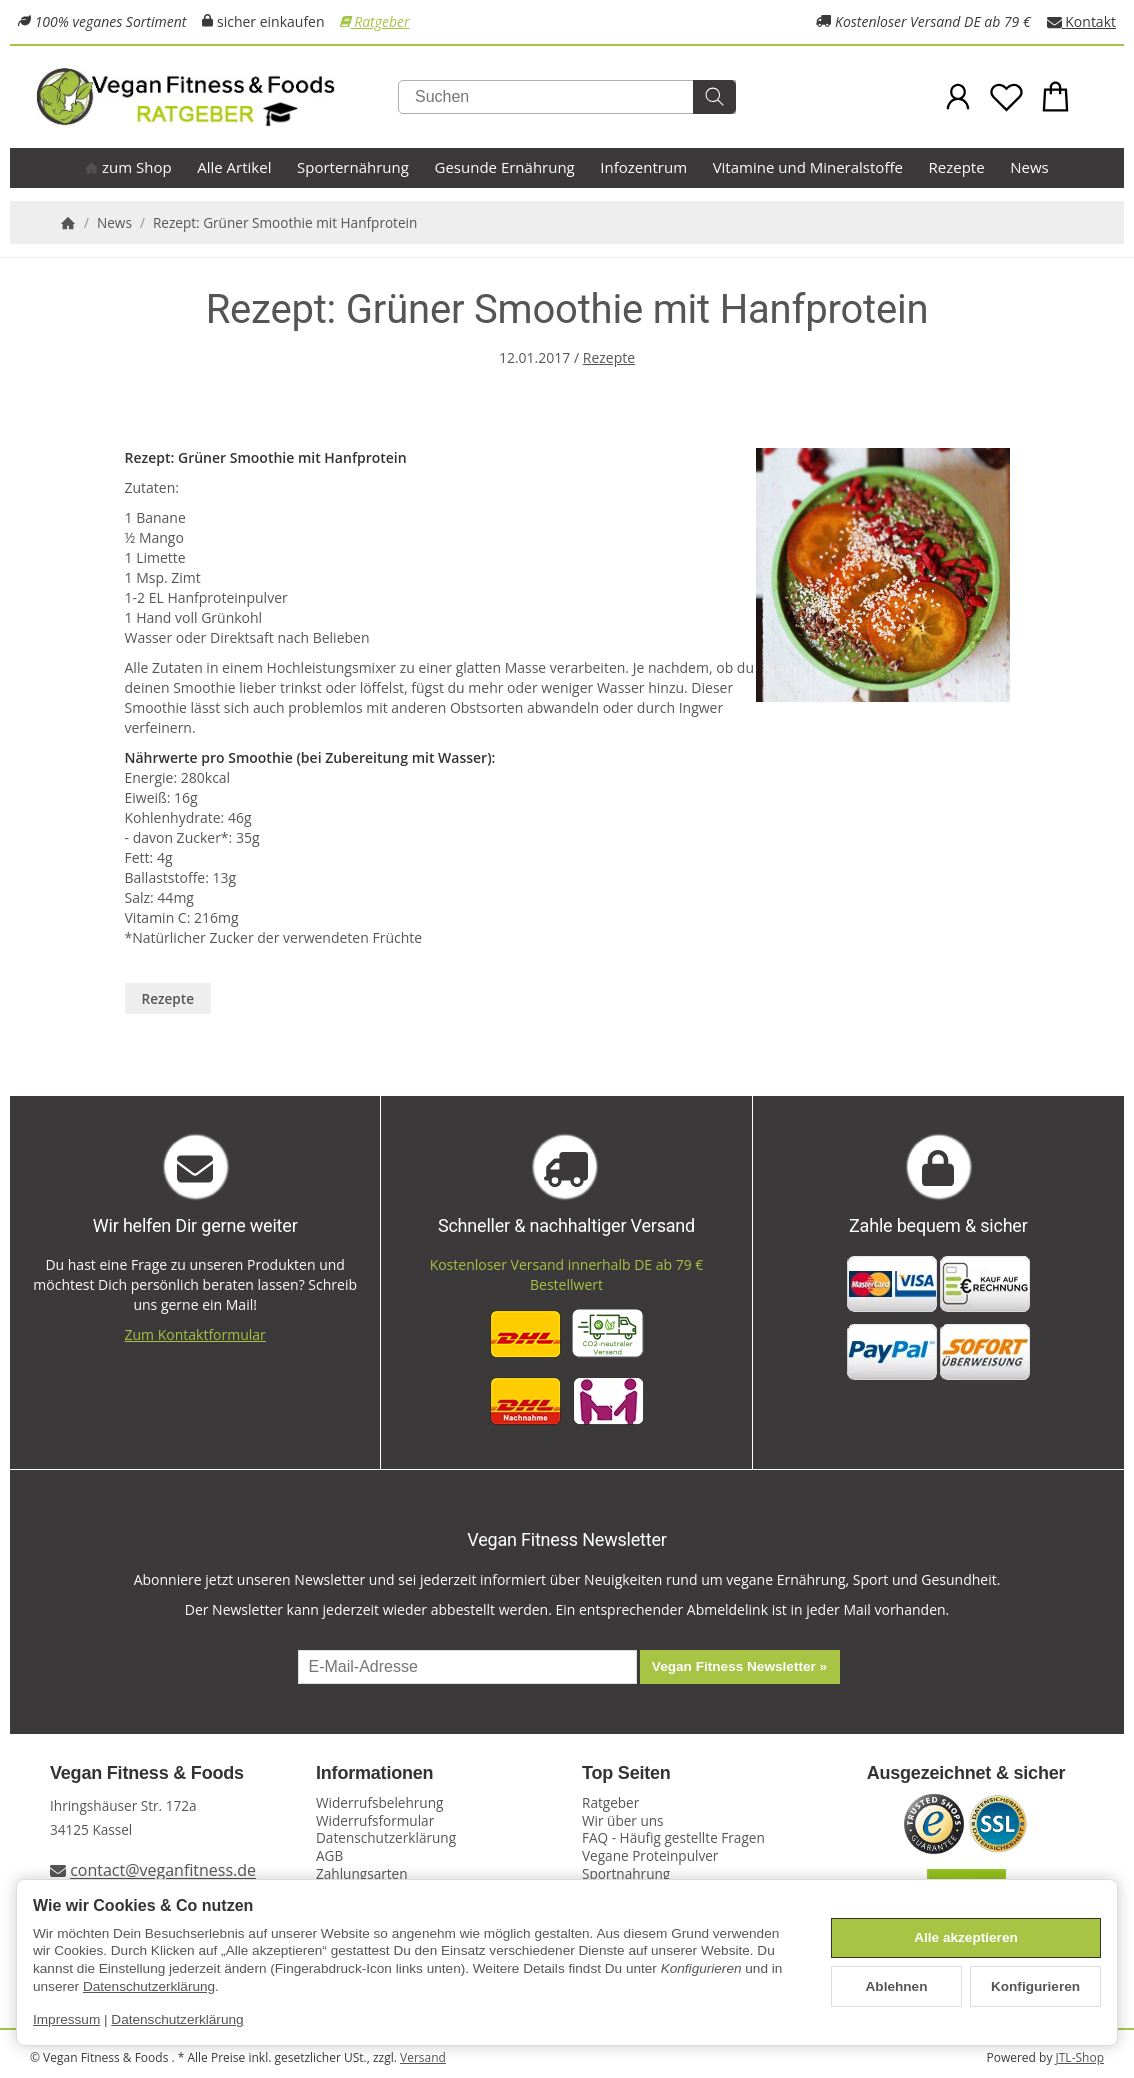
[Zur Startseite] (229, 97)
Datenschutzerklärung (149, 1986)
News (1029, 167)
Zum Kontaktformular (195, 1334)
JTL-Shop (1080, 2057)
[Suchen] (567, 97)
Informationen (374, 1773)
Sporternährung (353, 167)
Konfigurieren (1035, 1986)
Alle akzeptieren (966, 1937)
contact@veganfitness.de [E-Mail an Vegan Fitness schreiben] (163, 1871)
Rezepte (957, 167)
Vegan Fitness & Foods (147, 1773)
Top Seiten (626, 1773)
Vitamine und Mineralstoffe (808, 167)
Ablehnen (897, 1986)
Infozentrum (643, 167)
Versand (423, 2057)
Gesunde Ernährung (505, 167)
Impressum (66, 2019)
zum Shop (128, 167)
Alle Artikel (234, 167)
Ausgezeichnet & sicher (966, 1773)
